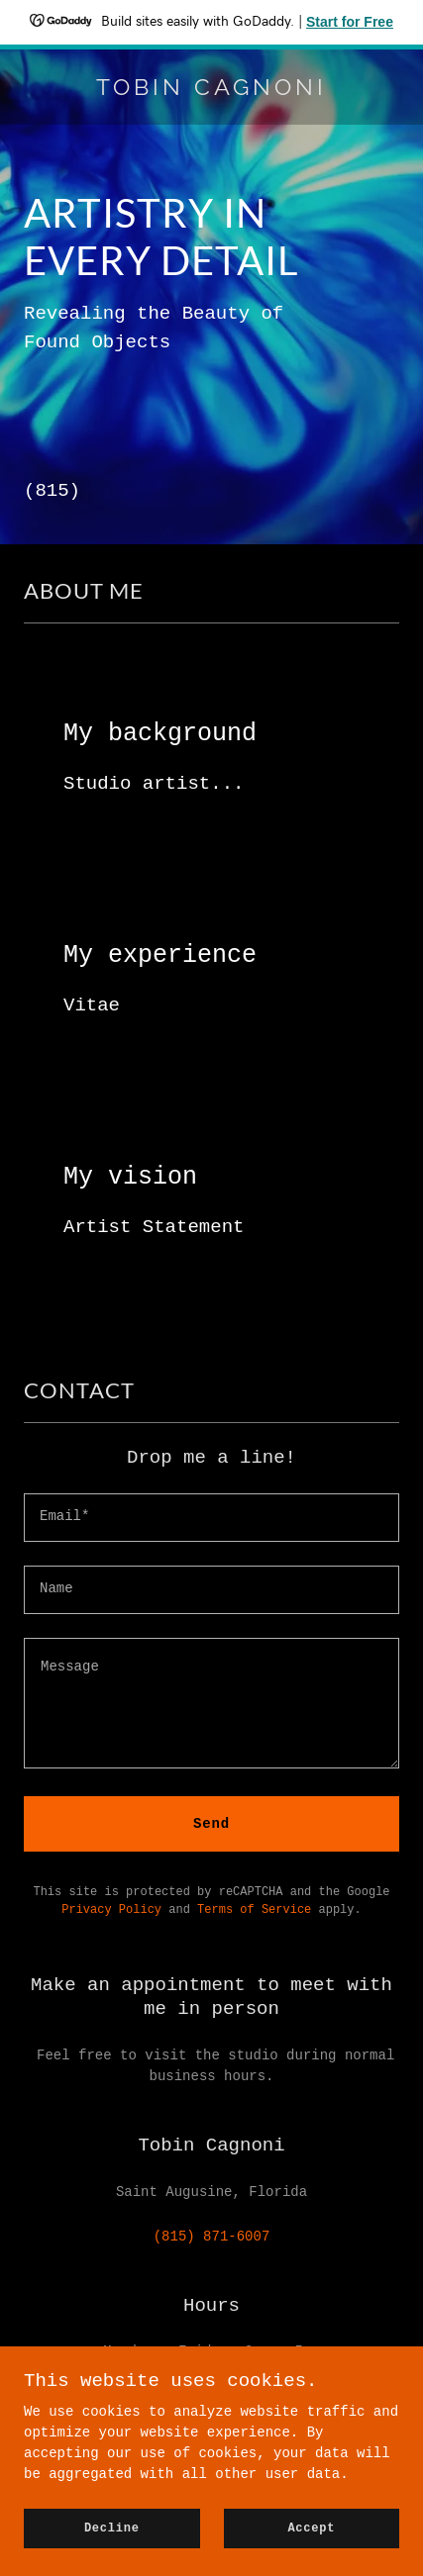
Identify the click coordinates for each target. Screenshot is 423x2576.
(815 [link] (46, 491)
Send (211, 1824)
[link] (211, 91)
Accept (311, 2528)
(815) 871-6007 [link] (212, 2236)
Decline (112, 2528)
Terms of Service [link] (254, 1910)
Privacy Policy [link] (111, 1910)
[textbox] (211, 1517)
